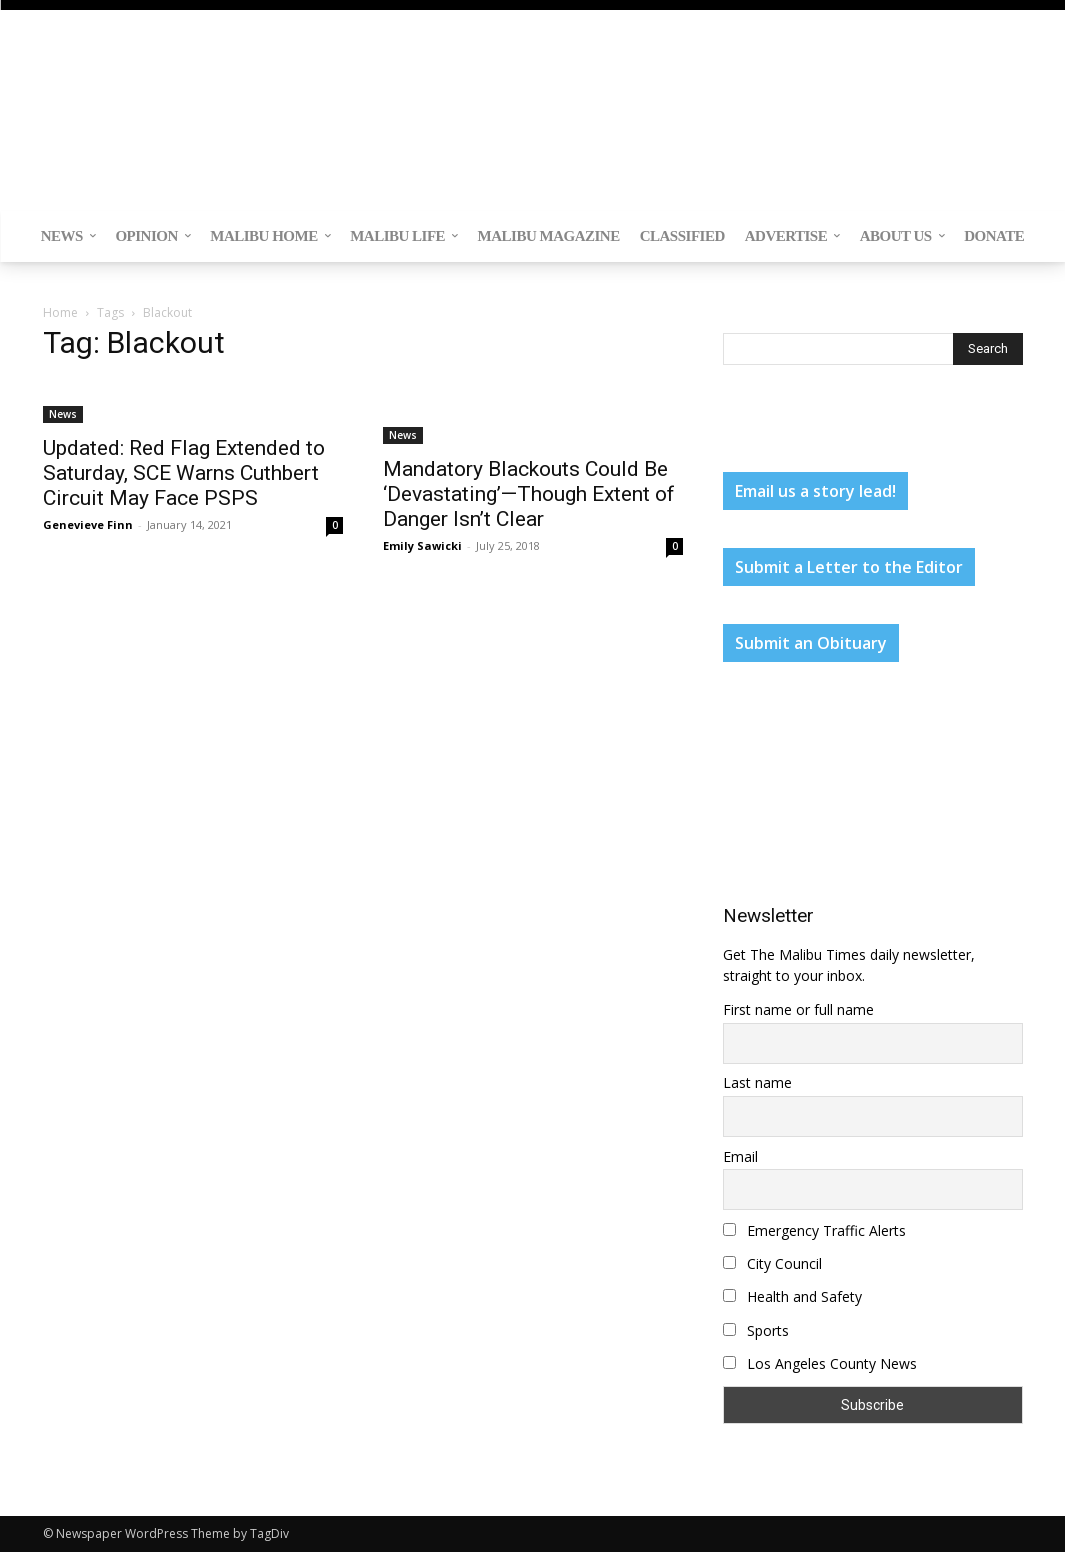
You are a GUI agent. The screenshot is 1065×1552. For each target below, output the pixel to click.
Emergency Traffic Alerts (814, 1230)
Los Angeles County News (820, 1363)
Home (60, 312)
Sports (756, 1330)
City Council (772, 1263)
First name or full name (798, 1009)
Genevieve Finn (88, 524)
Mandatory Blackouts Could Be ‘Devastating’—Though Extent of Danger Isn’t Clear (529, 494)
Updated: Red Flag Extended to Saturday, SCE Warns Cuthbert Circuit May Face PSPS (184, 473)
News (63, 414)
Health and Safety (792, 1296)
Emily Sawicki (422, 545)
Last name (757, 1082)
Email (740, 1156)
